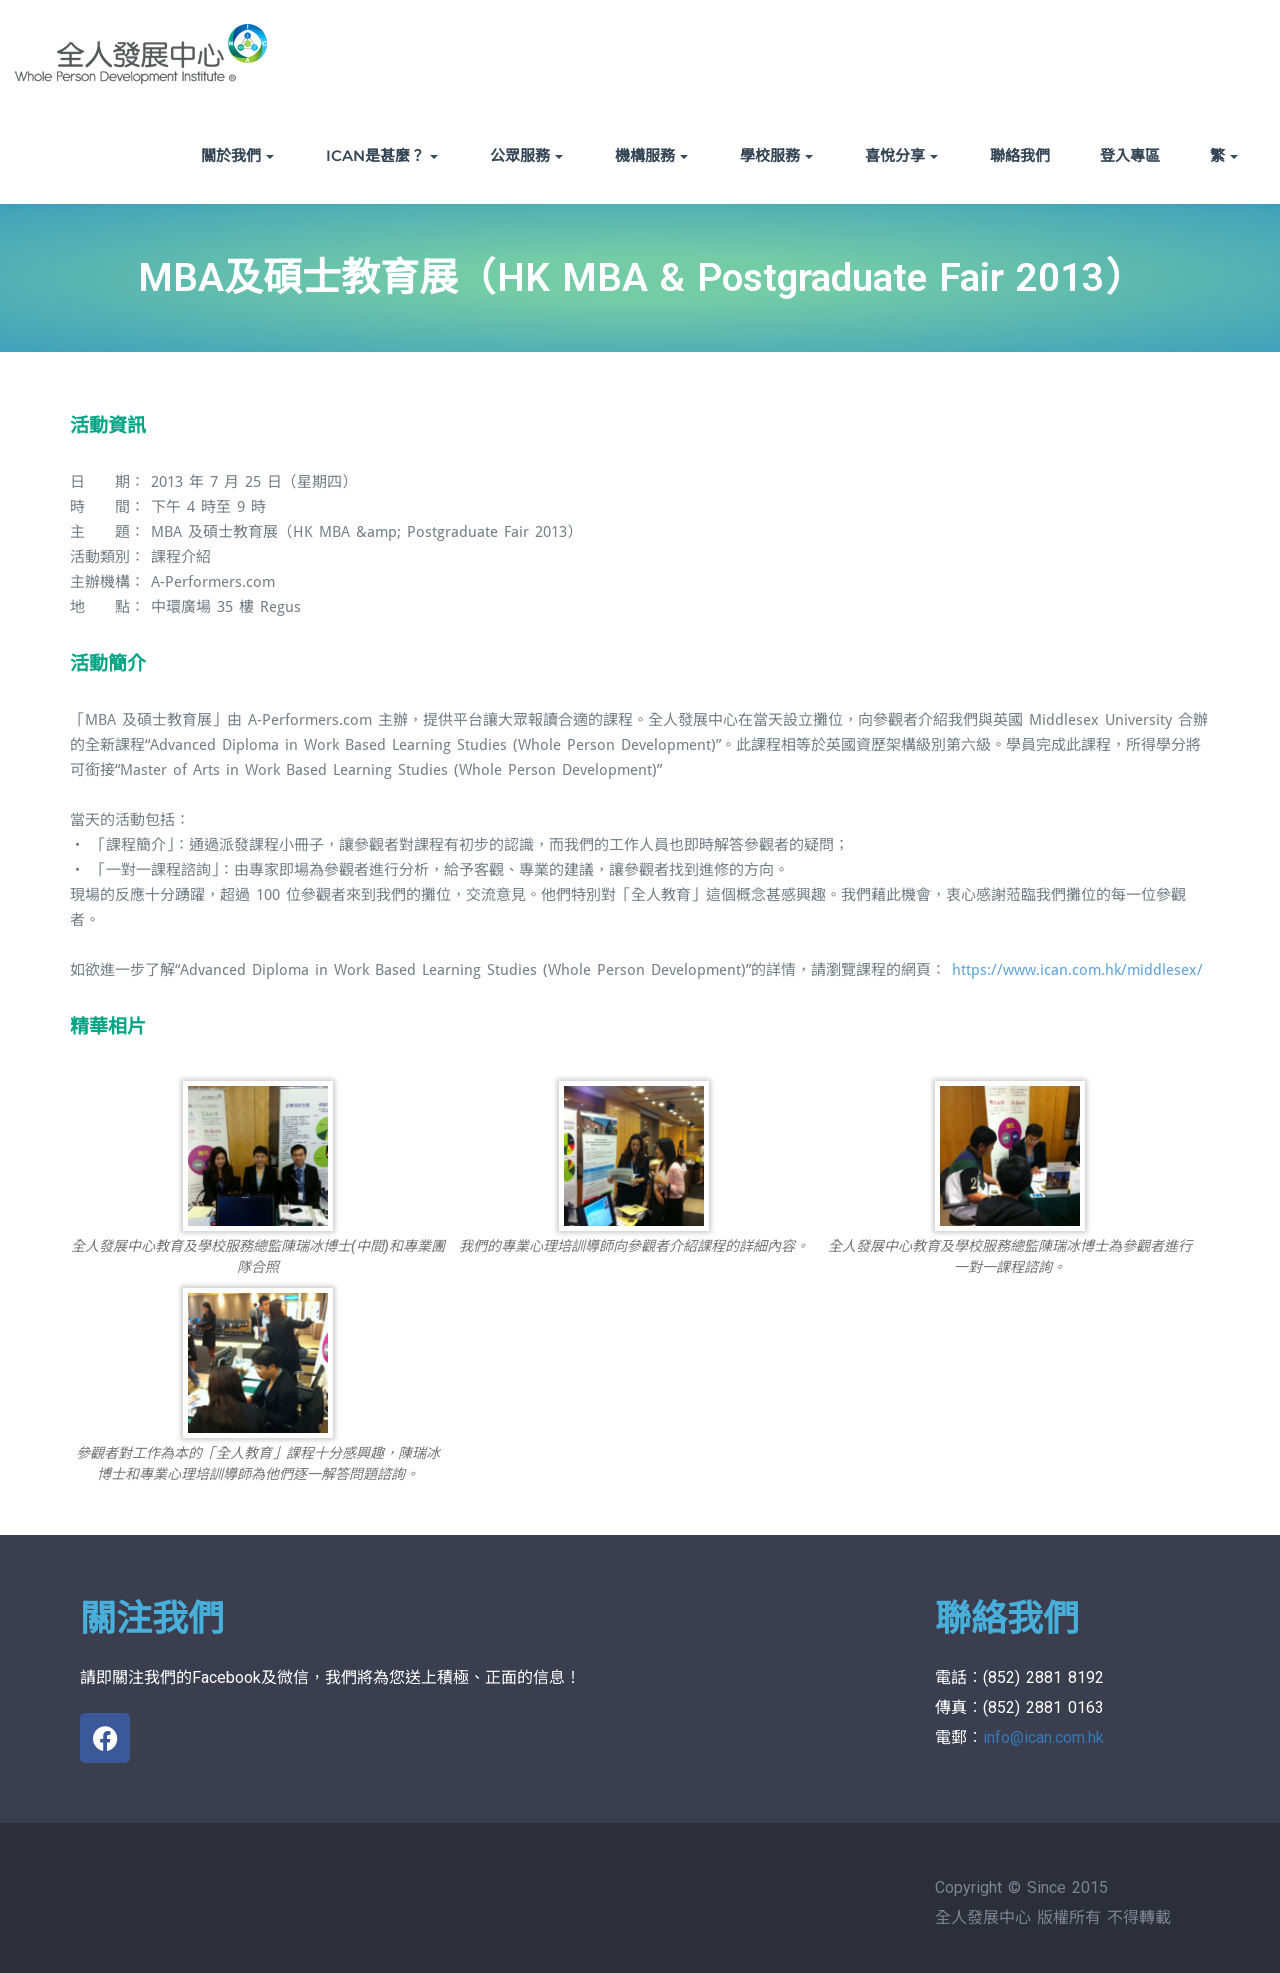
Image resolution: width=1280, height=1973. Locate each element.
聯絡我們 (1020, 155)
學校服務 (776, 155)
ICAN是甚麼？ (382, 155)
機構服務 (651, 155)
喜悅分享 (901, 155)
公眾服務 (526, 155)
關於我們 (237, 155)
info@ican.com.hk (1043, 1737)
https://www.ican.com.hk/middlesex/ (1077, 970)
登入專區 (1130, 155)
